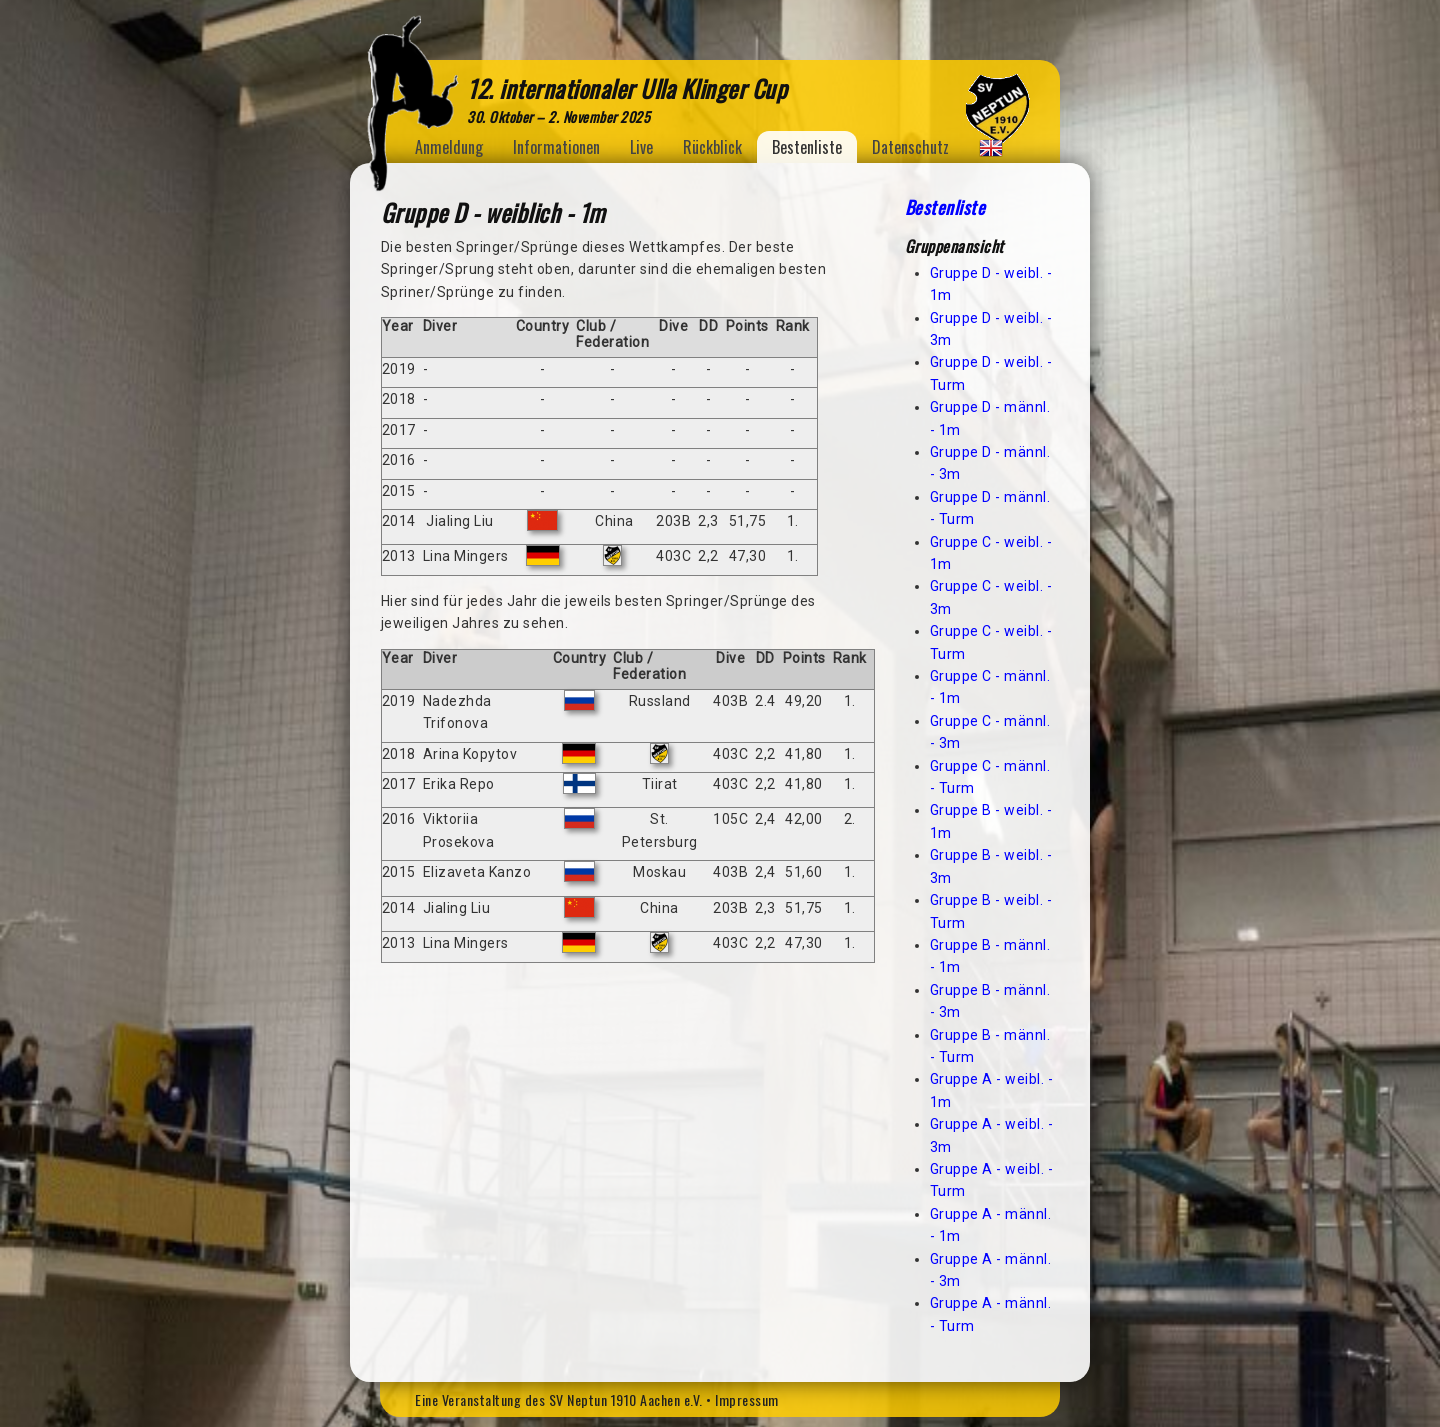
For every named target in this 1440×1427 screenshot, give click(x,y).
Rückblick (712, 147)
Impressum (747, 1399)
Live (641, 147)
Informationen (556, 147)
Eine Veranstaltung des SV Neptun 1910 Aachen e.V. (559, 1399)
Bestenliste (807, 147)
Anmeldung (449, 147)
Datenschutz (910, 147)
